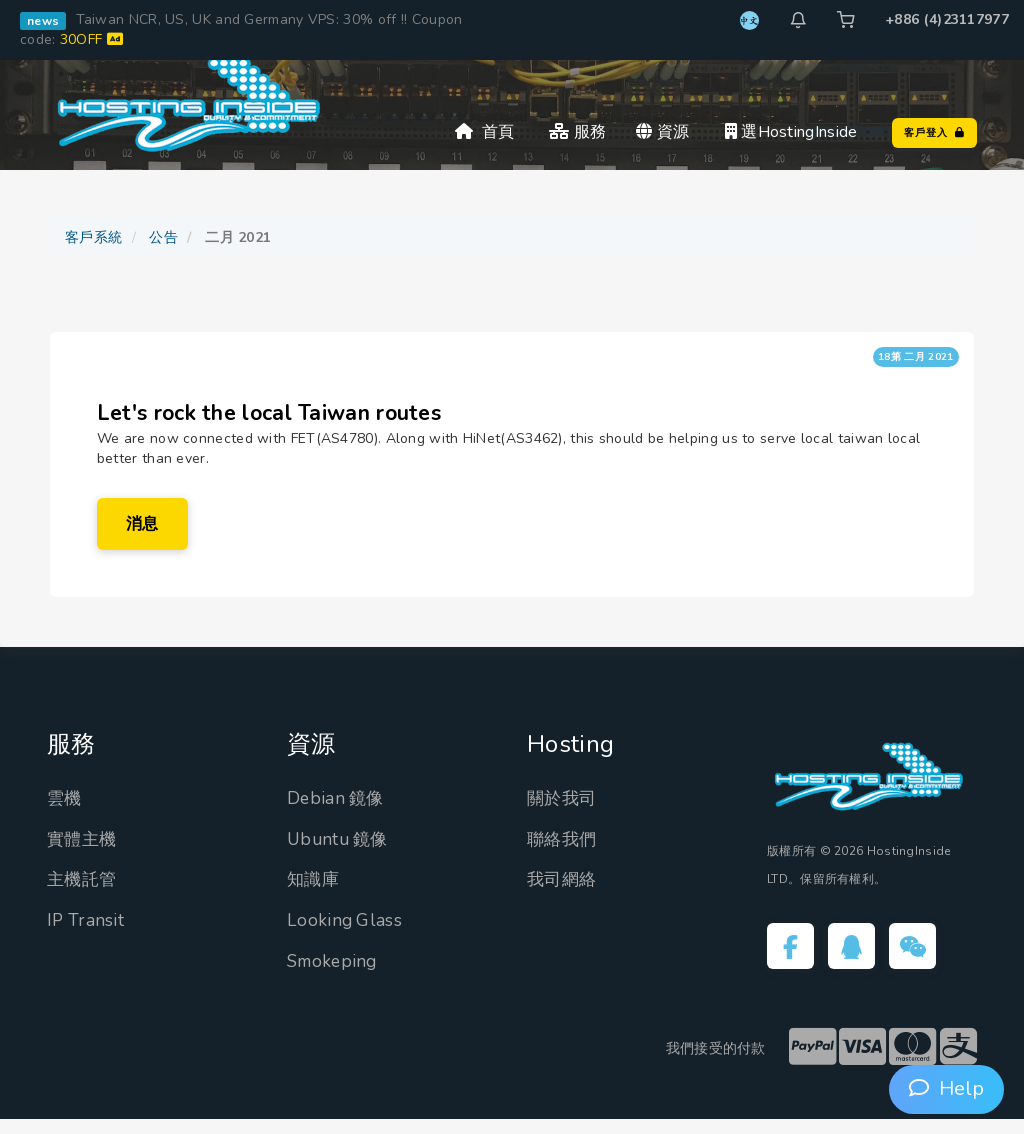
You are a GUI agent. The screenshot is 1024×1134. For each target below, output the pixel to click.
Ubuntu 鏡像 (340, 852)
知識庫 (314, 893)
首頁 (485, 132)
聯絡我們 (563, 852)
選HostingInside (791, 132)
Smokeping (334, 974)
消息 (146, 533)
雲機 (65, 812)
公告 (163, 237)
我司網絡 (563, 893)
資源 (662, 132)
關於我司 (563, 812)
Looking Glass (345, 934)
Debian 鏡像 (337, 812)
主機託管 (83, 893)
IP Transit (86, 934)
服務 (577, 132)
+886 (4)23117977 (947, 19)
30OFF (91, 39)
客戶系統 (93, 237)
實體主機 (83, 852)
